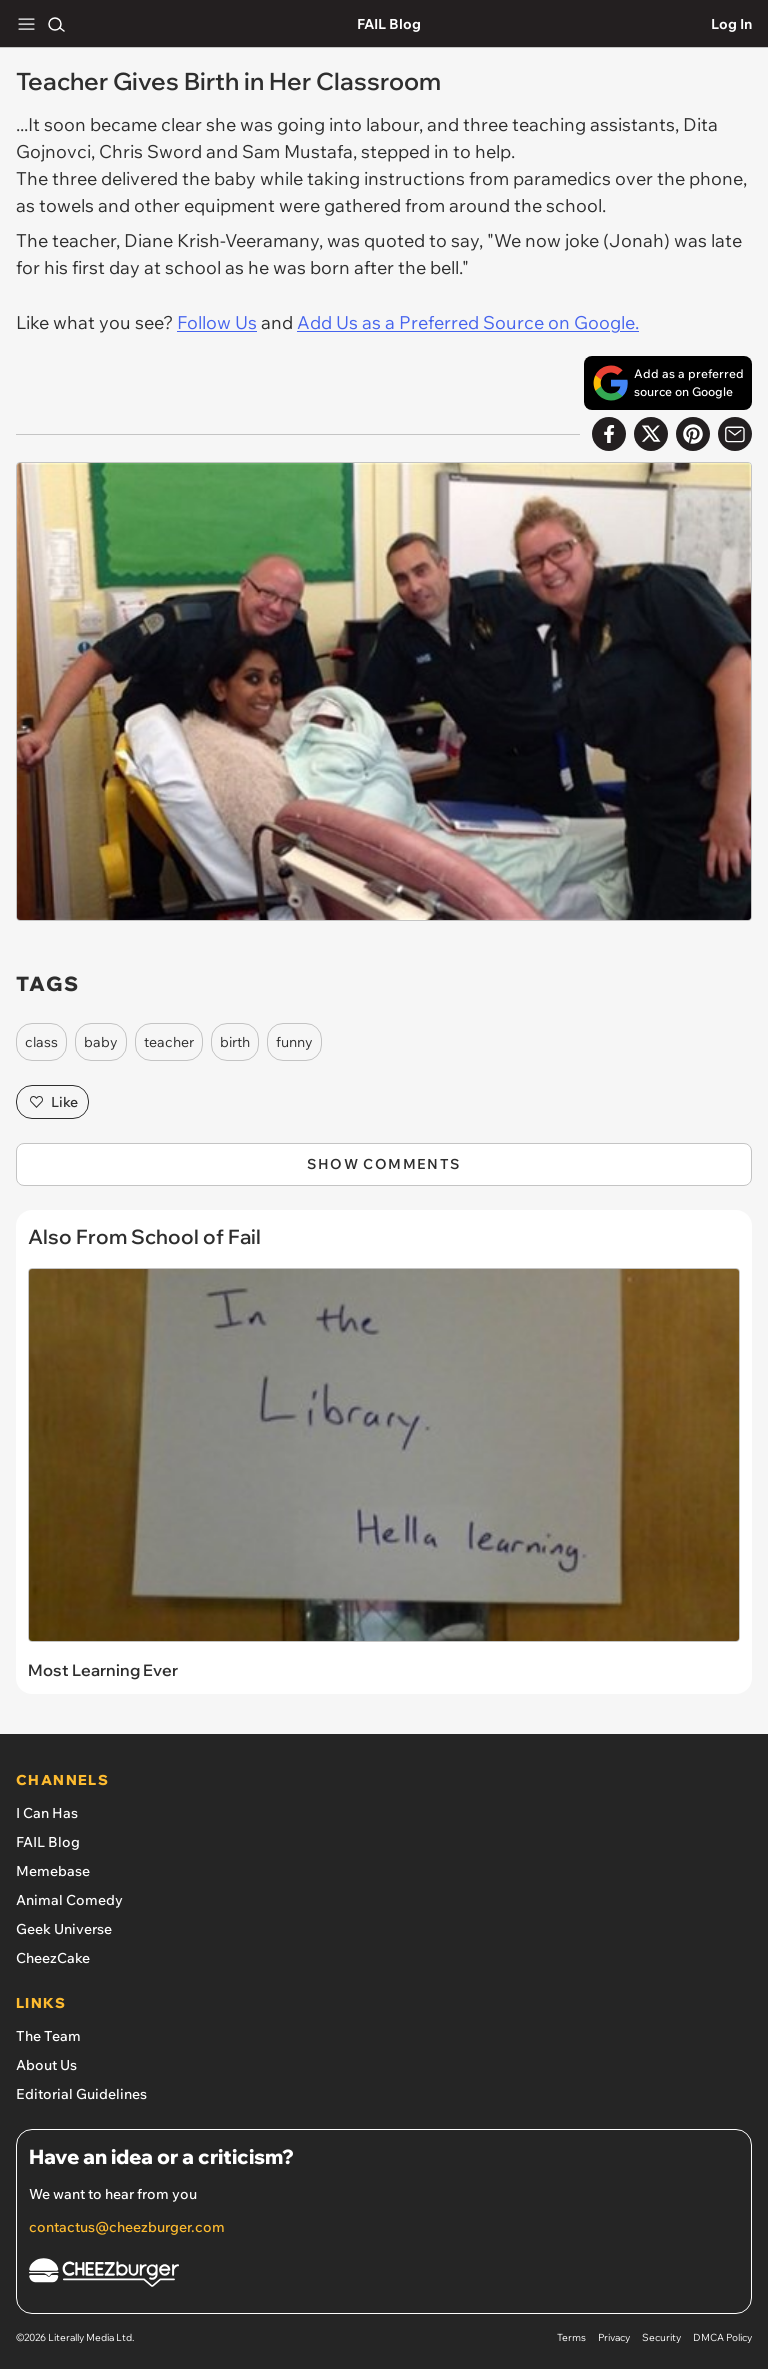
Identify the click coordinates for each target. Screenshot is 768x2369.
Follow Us (217, 322)
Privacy (614, 2337)
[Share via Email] (735, 434)
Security (661, 2337)
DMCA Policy (722, 2337)
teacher (169, 1042)
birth (235, 1042)
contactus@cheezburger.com (127, 2227)
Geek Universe (64, 1929)
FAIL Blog (389, 24)
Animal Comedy (69, 1900)
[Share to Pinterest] (693, 434)
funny (294, 1042)
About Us (46, 2065)
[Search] (56, 24)
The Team (48, 2036)
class (41, 1042)
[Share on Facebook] (609, 434)
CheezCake (53, 1958)
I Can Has (47, 1813)
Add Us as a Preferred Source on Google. (468, 322)
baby (101, 1042)
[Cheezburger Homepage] (384, 2275)
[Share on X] (651, 434)
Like (52, 1102)
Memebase (53, 1871)
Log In (731, 24)
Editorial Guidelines (81, 2094)
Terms (571, 2337)
